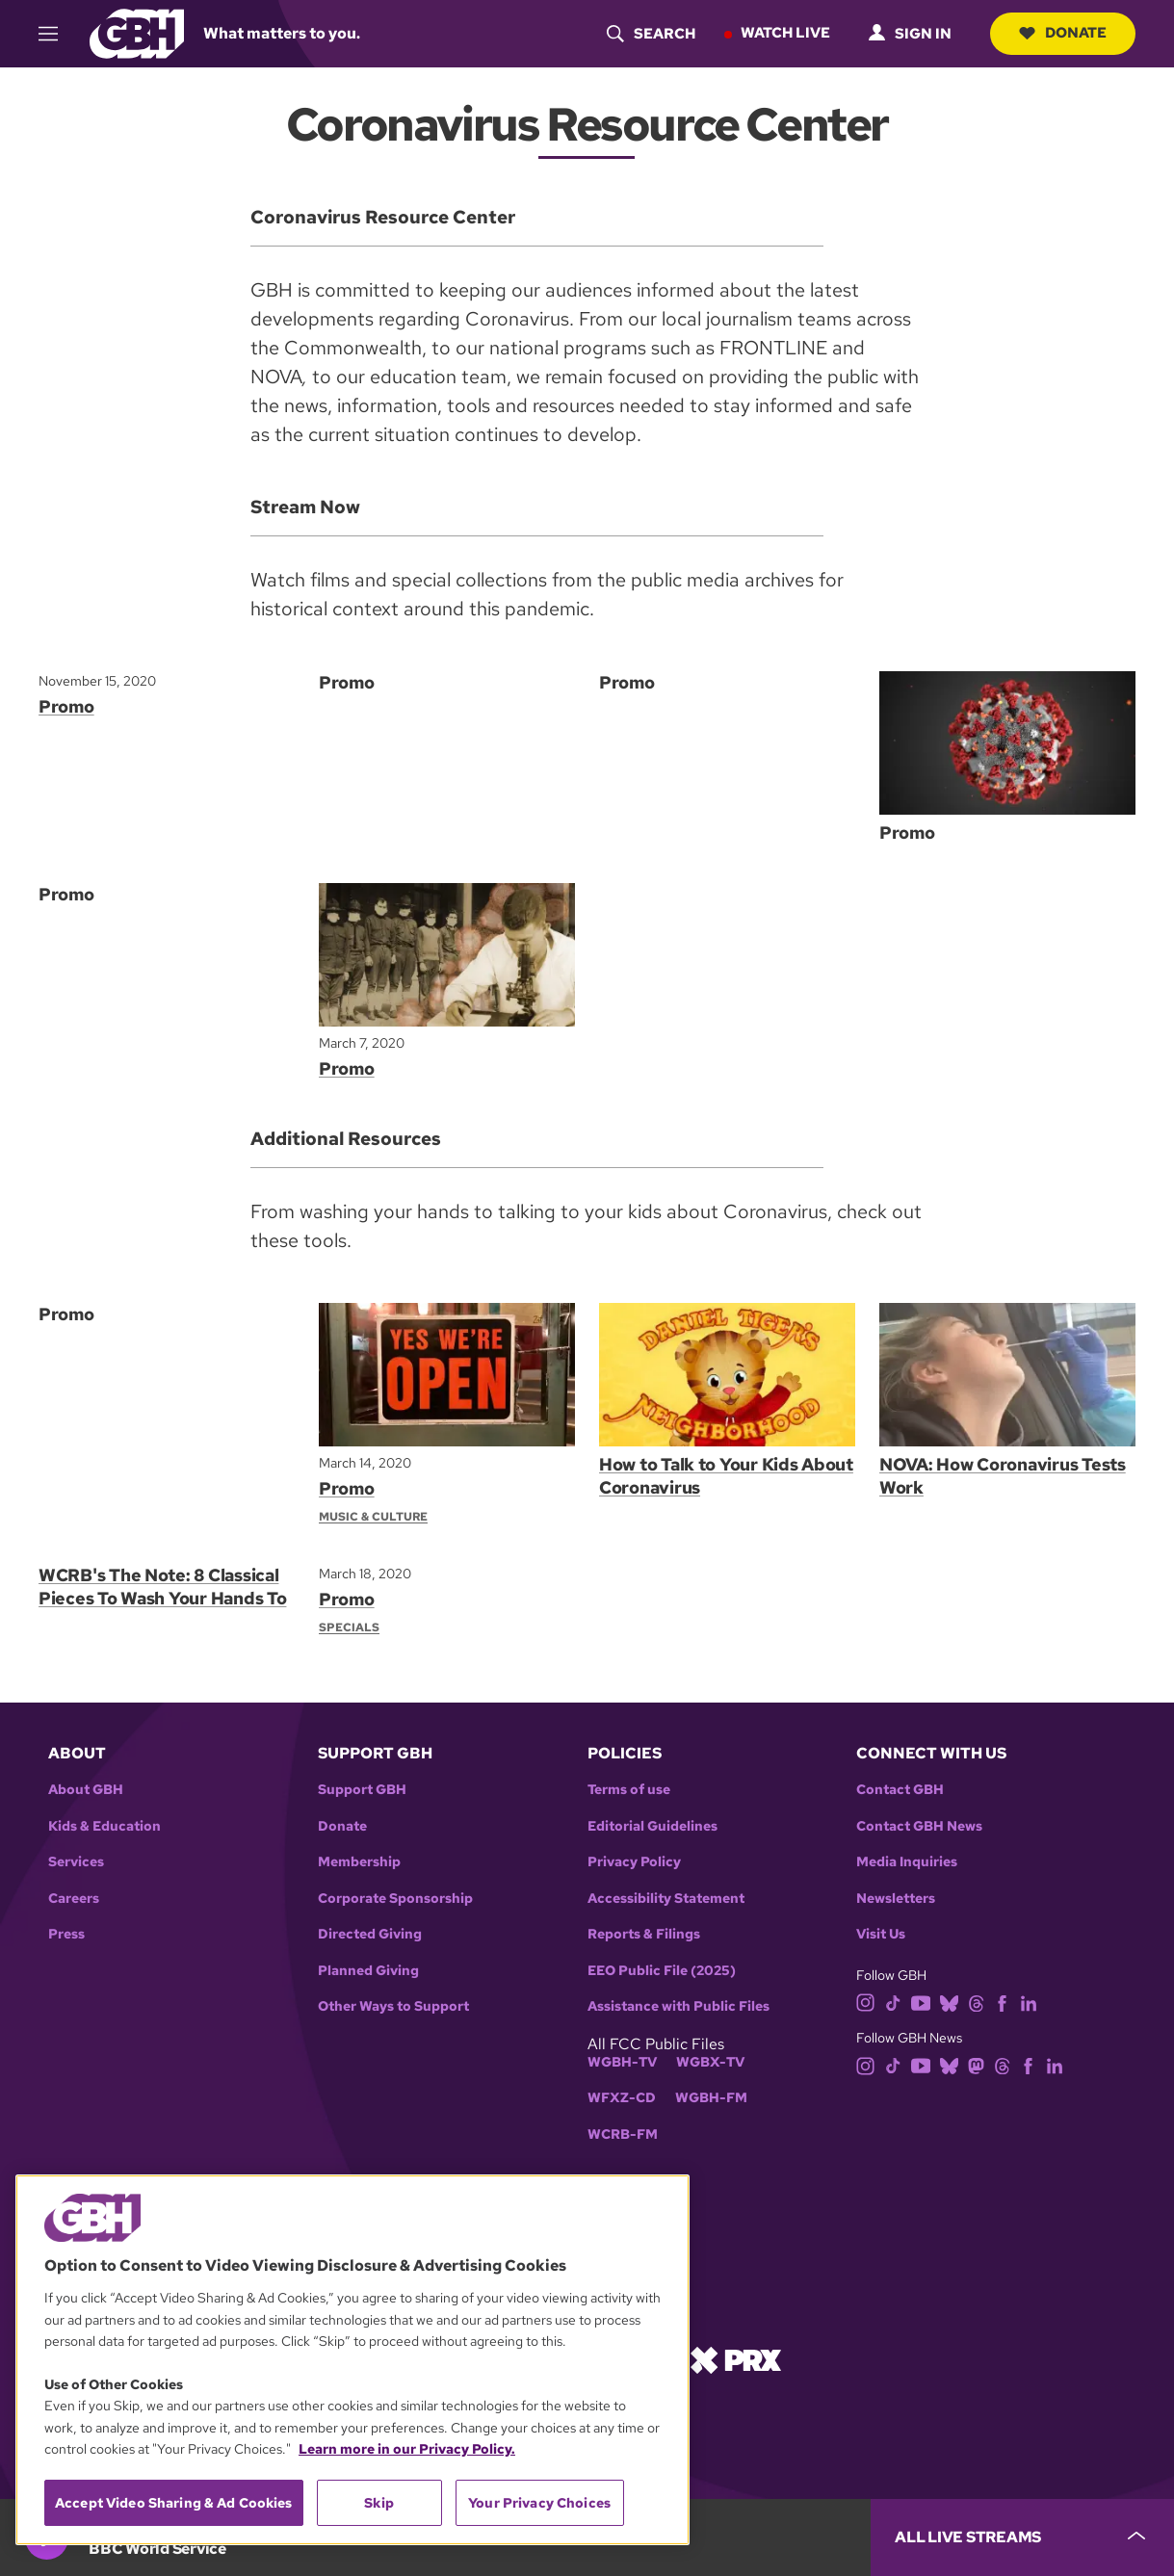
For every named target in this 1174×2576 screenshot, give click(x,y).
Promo (66, 706)
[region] (352, 2359)
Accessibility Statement (665, 1898)
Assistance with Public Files (678, 2006)
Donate (1063, 32)
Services (76, 1862)
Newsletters (895, 1898)
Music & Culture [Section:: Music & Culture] (373, 1516)
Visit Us (880, 1934)
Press (66, 1934)
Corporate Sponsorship (395, 1898)
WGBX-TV (710, 2062)
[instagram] (865, 2001)
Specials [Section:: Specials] (349, 1627)
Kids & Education (104, 1826)
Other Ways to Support (393, 2006)
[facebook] (1002, 2001)
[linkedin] (1028, 2001)
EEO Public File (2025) (661, 1971)
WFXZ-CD (621, 2098)
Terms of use (628, 1790)
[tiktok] (893, 2001)
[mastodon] (976, 2064)
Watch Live (785, 32)
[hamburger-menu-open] (57, 33)
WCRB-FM (622, 2134)
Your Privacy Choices (539, 2502)
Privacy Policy (634, 1862)
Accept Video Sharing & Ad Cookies (174, 2502)
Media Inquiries (906, 1862)
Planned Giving (368, 1971)
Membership (359, 1862)
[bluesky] (949, 2001)
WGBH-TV (622, 2062)
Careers (73, 1898)
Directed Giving (370, 1934)
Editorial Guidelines (652, 1826)
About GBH (85, 1790)
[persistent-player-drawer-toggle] (1022, 2537)
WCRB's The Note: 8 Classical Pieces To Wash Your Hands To (162, 1586)
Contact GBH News (919, 1826)
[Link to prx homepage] (736, 2359)
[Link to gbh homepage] (137, 32)
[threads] (976, 2001)
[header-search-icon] (651, 34)
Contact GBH (900, 1790)
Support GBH (362, 1790)
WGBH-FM (711, 2098)
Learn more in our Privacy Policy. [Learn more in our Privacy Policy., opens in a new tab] (407, 2449)
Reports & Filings (643, 1934)
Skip (379, 2502)
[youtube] (920, 2001)
